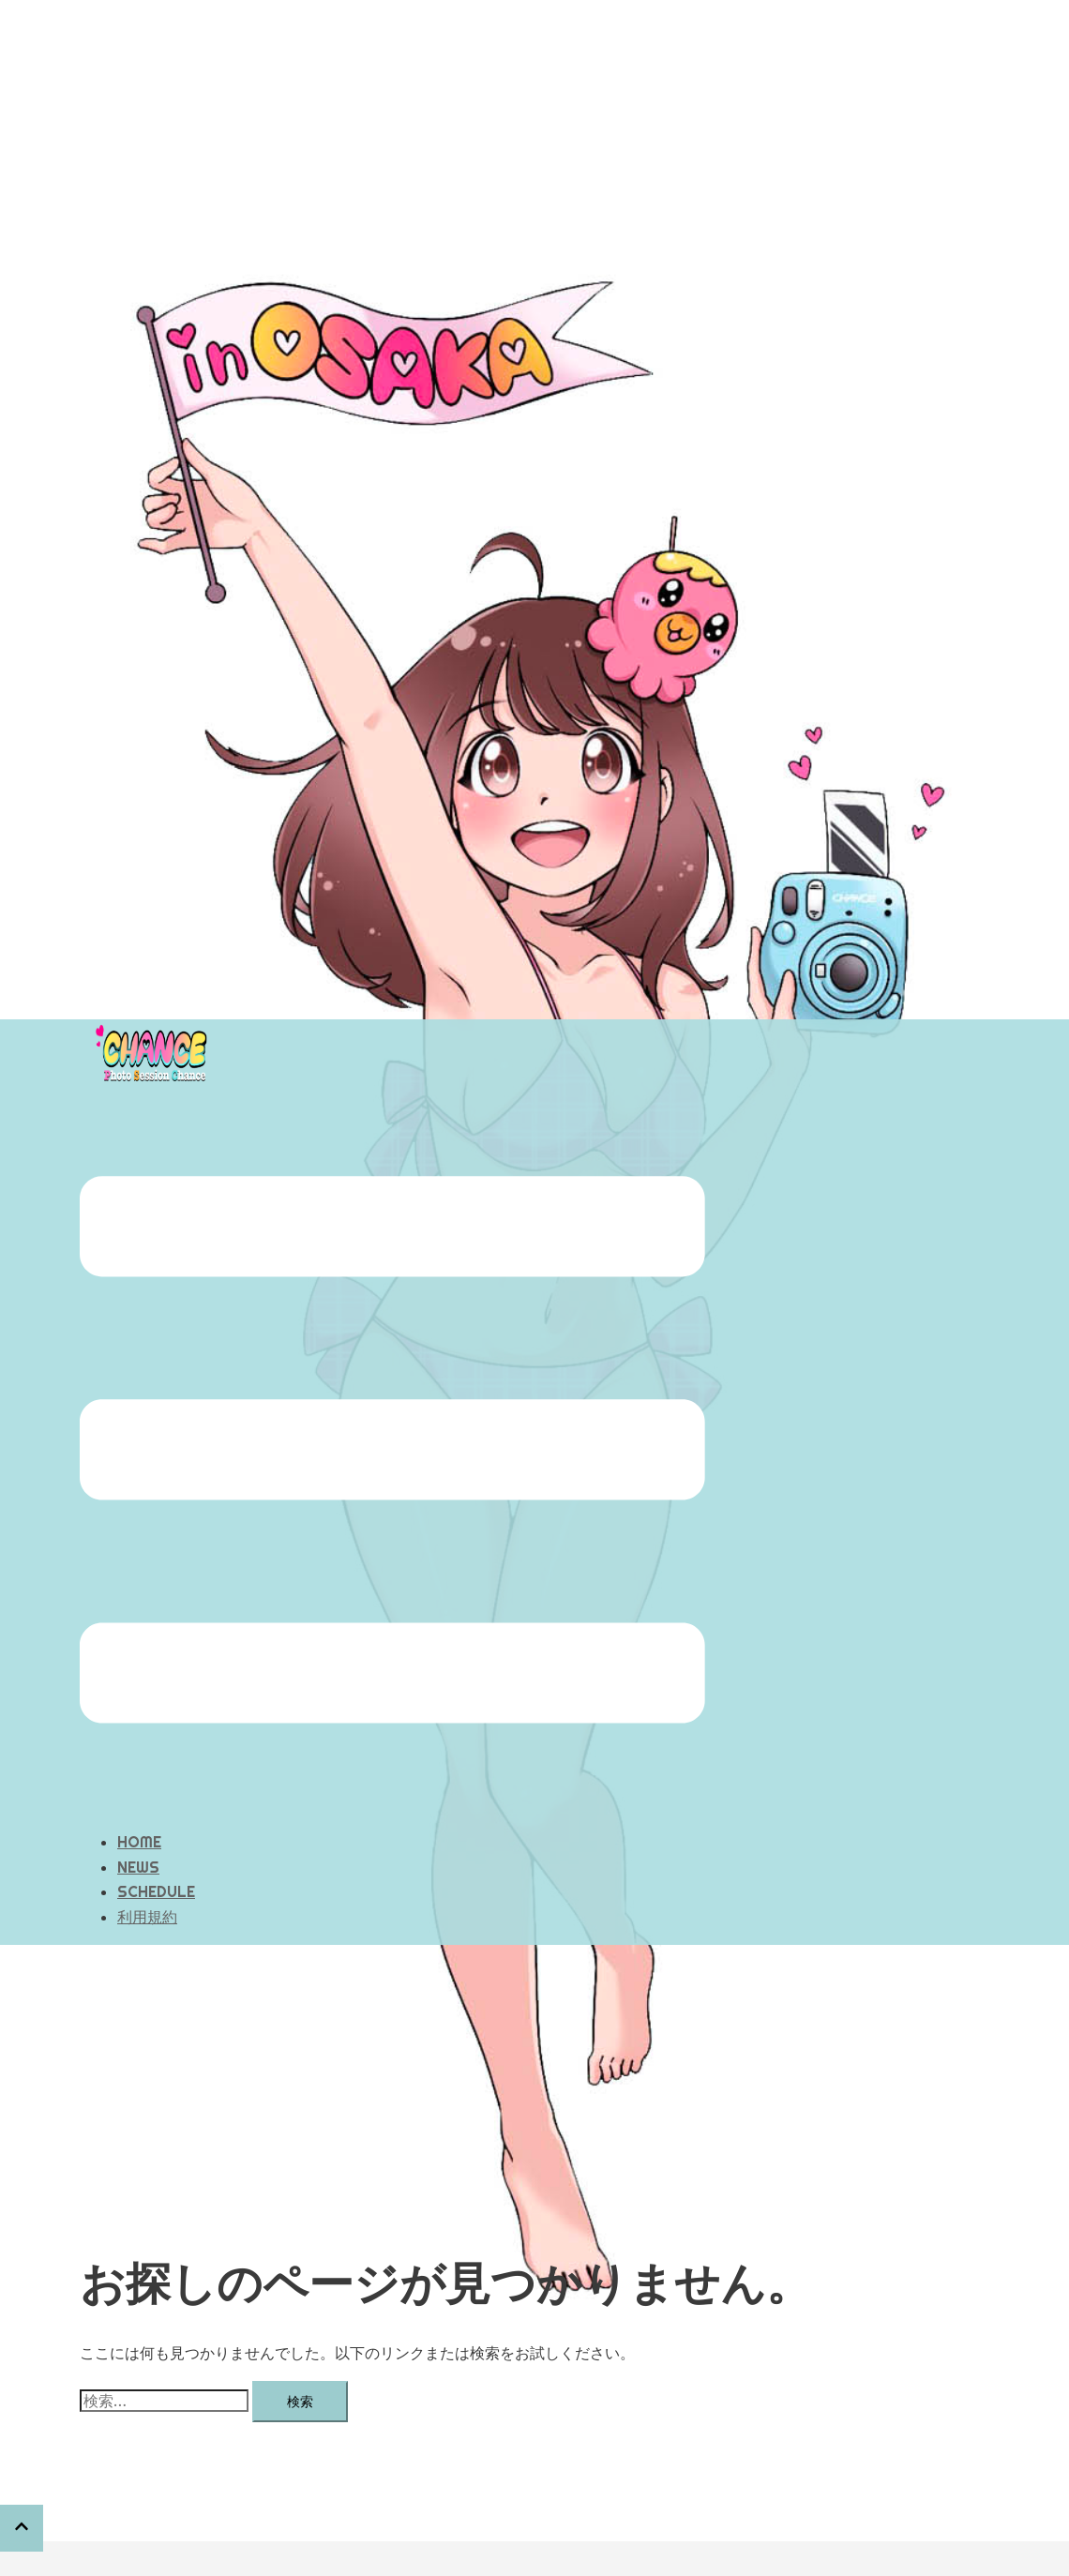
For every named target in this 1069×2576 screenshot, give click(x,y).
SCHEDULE (156, 1797)
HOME (139, 1748)
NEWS (138, 1773)
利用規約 (147, 1823)
